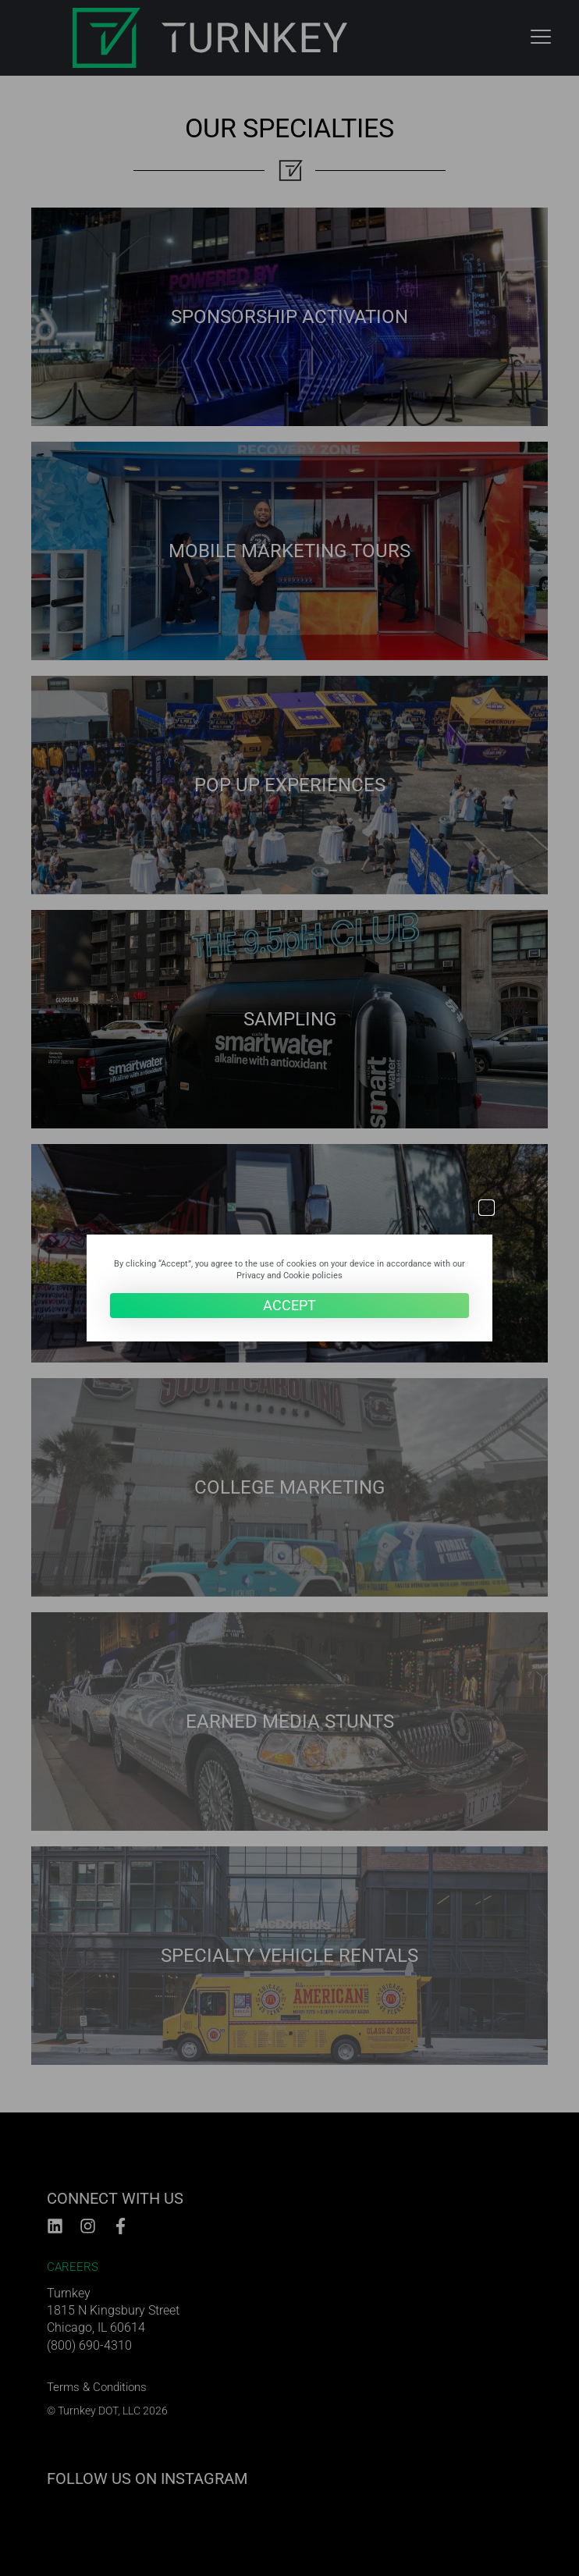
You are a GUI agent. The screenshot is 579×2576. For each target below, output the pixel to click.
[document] (289, 1288)
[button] (486, 1207)
